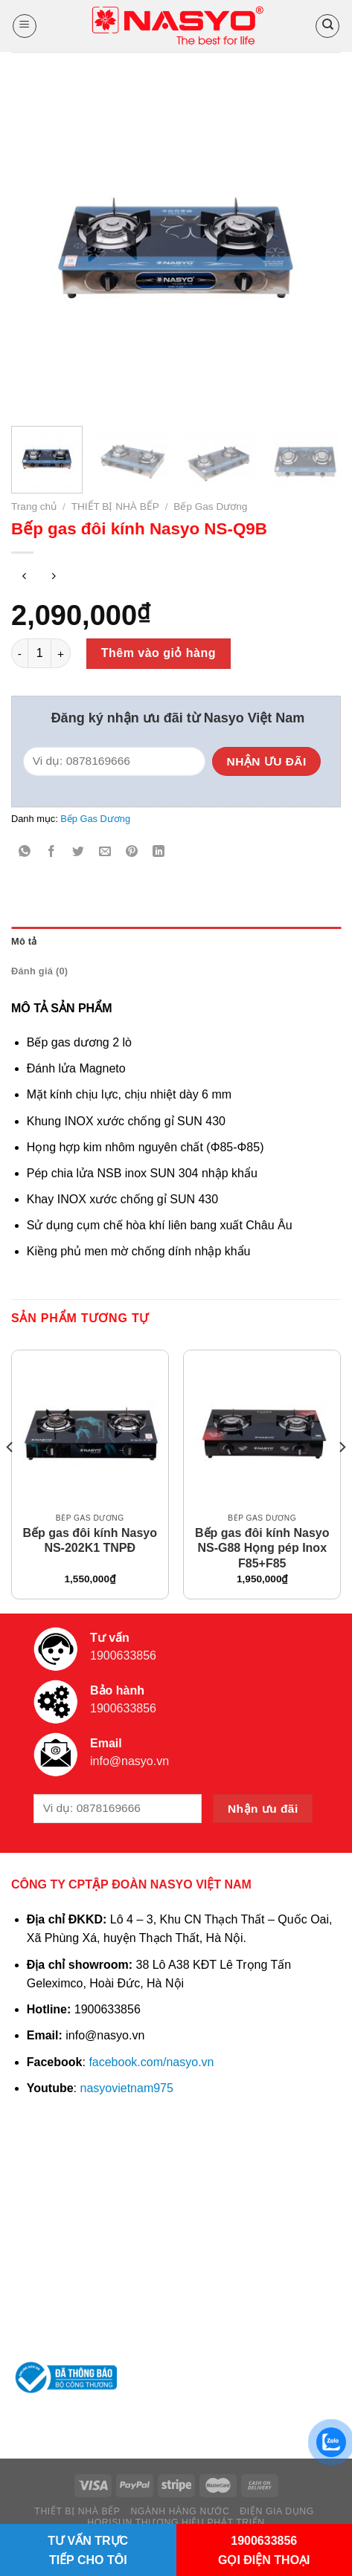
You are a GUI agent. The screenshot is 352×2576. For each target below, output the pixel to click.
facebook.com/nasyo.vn (151, 2062)
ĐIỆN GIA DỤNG (276, 2511)
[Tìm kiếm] (327, 26)
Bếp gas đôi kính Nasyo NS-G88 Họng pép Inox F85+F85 (262, 1548)
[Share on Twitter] (78, 852)
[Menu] (24, 26)
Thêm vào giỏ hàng (158, 653)
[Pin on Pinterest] (132, 852)
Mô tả (24, 941)
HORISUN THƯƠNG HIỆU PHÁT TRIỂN (176, 2522)
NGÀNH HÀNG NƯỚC (179, 2511)
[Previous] (10, 1476)
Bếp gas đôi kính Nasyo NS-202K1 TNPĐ (89, 1541)
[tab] (176, 942)
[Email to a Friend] (105, 852)
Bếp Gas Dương (210, 506)
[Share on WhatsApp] (25, 852)
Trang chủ (34, 506)
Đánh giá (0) (39, 971)
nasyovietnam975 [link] (126, 2088)
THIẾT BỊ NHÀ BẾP (115, 506)
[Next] (341, 1476)
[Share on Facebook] (51, 852)
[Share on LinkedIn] (159, 852)
